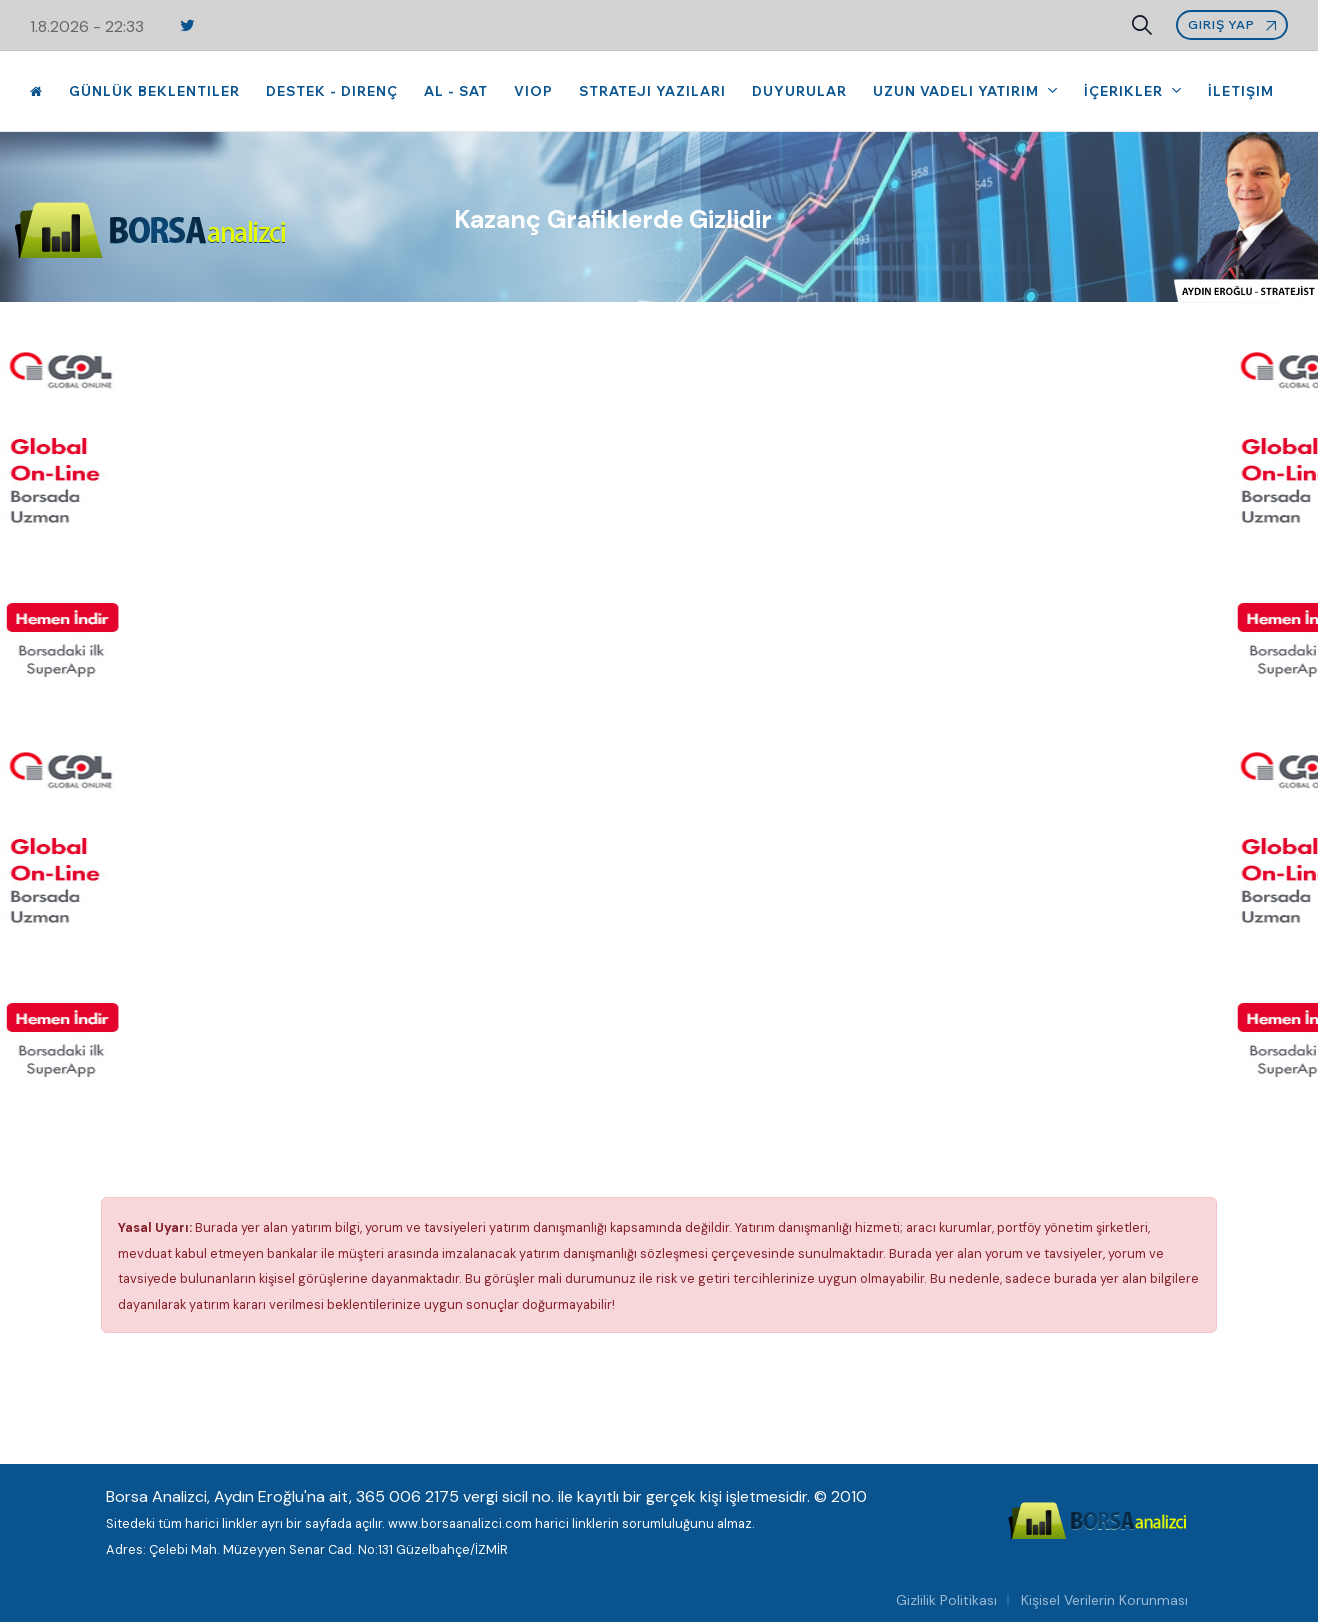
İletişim (1241, 91)
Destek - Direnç (332, 91)
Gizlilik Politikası (946, 1600)
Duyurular (799, 91)
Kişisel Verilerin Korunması (1104, 1600)
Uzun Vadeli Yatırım (958, 91)
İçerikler (1125, 91)
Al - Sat (456, 91)
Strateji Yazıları (652, 91)
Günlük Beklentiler (154, 91)
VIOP (533, 91)
